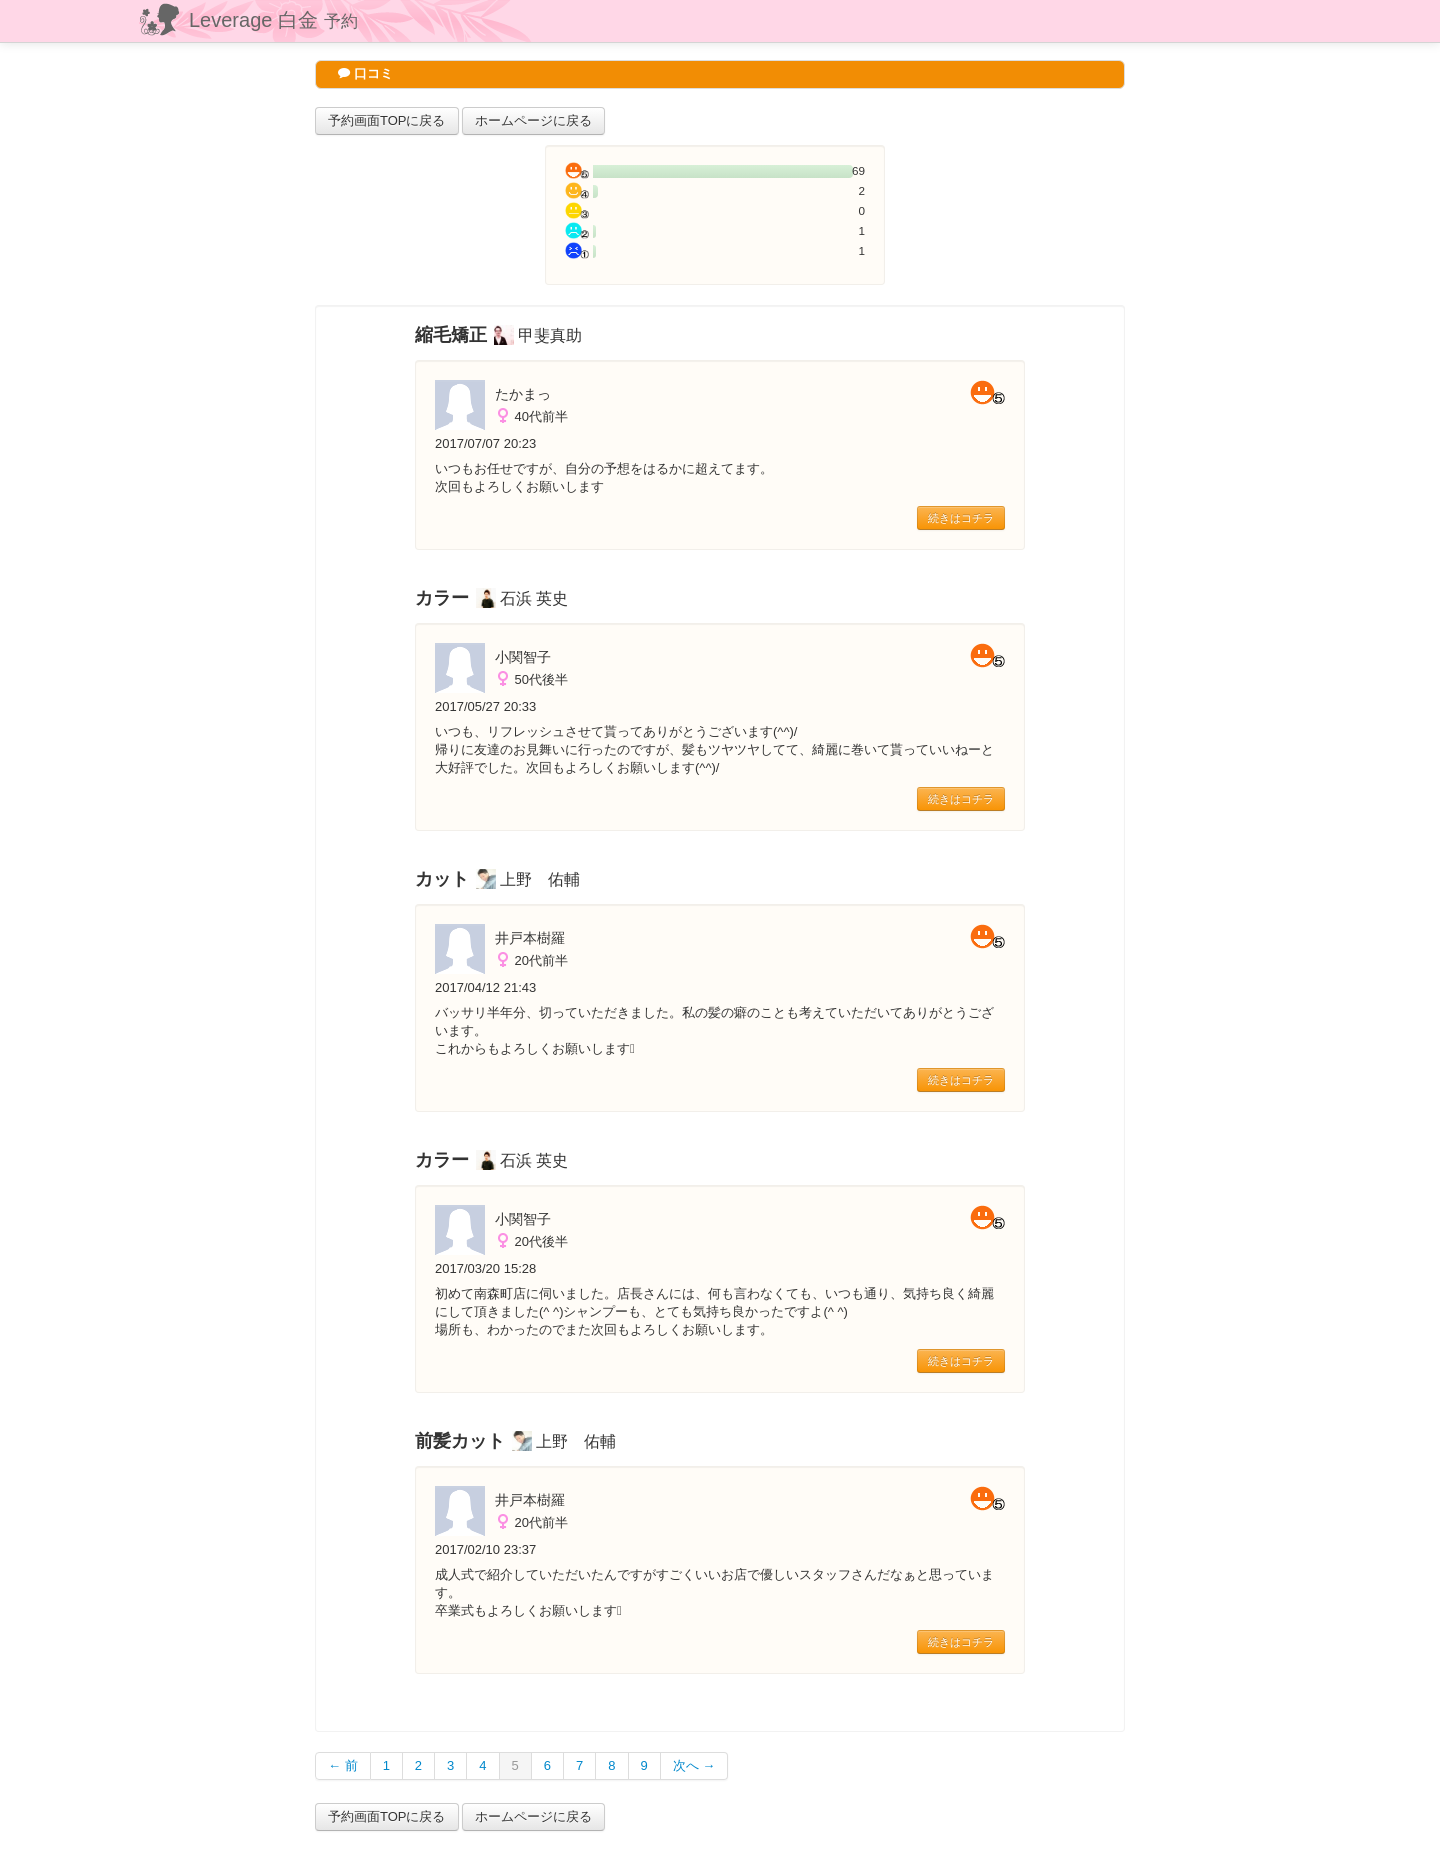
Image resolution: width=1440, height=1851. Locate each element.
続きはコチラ (961, 518)
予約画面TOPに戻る (387, 120)
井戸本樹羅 (530, 938)
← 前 (343, 1765)
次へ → (694, 1765)
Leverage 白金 (273, 20)
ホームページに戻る (533, 120)
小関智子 (523, 657)
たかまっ (523, 394)
